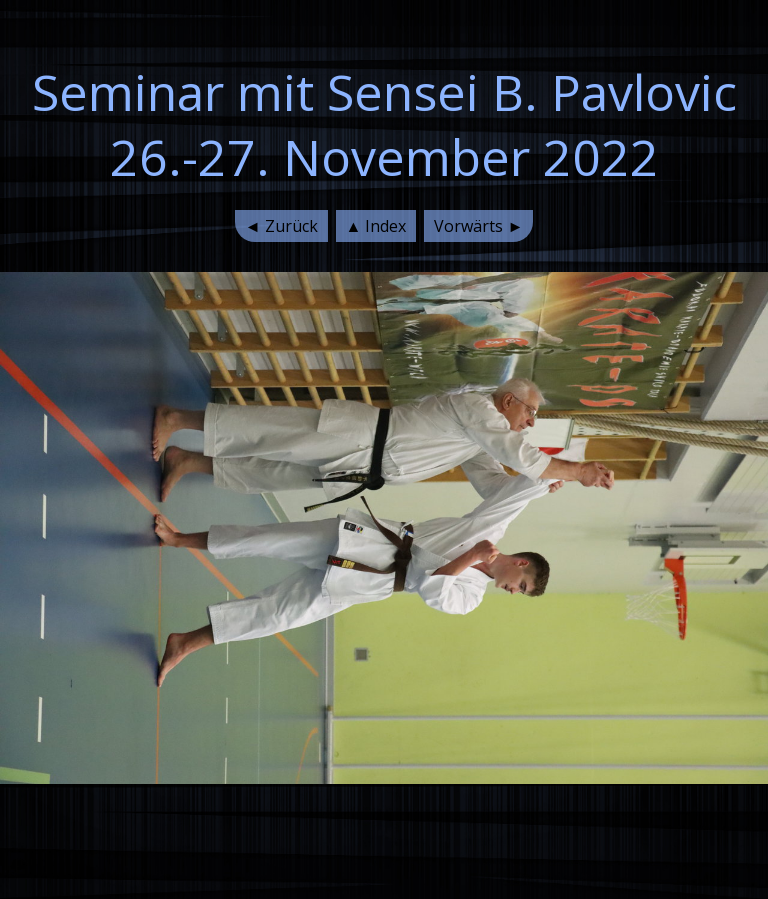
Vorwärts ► (478, 226)
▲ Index (376, 226)
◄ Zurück (281, 226)
